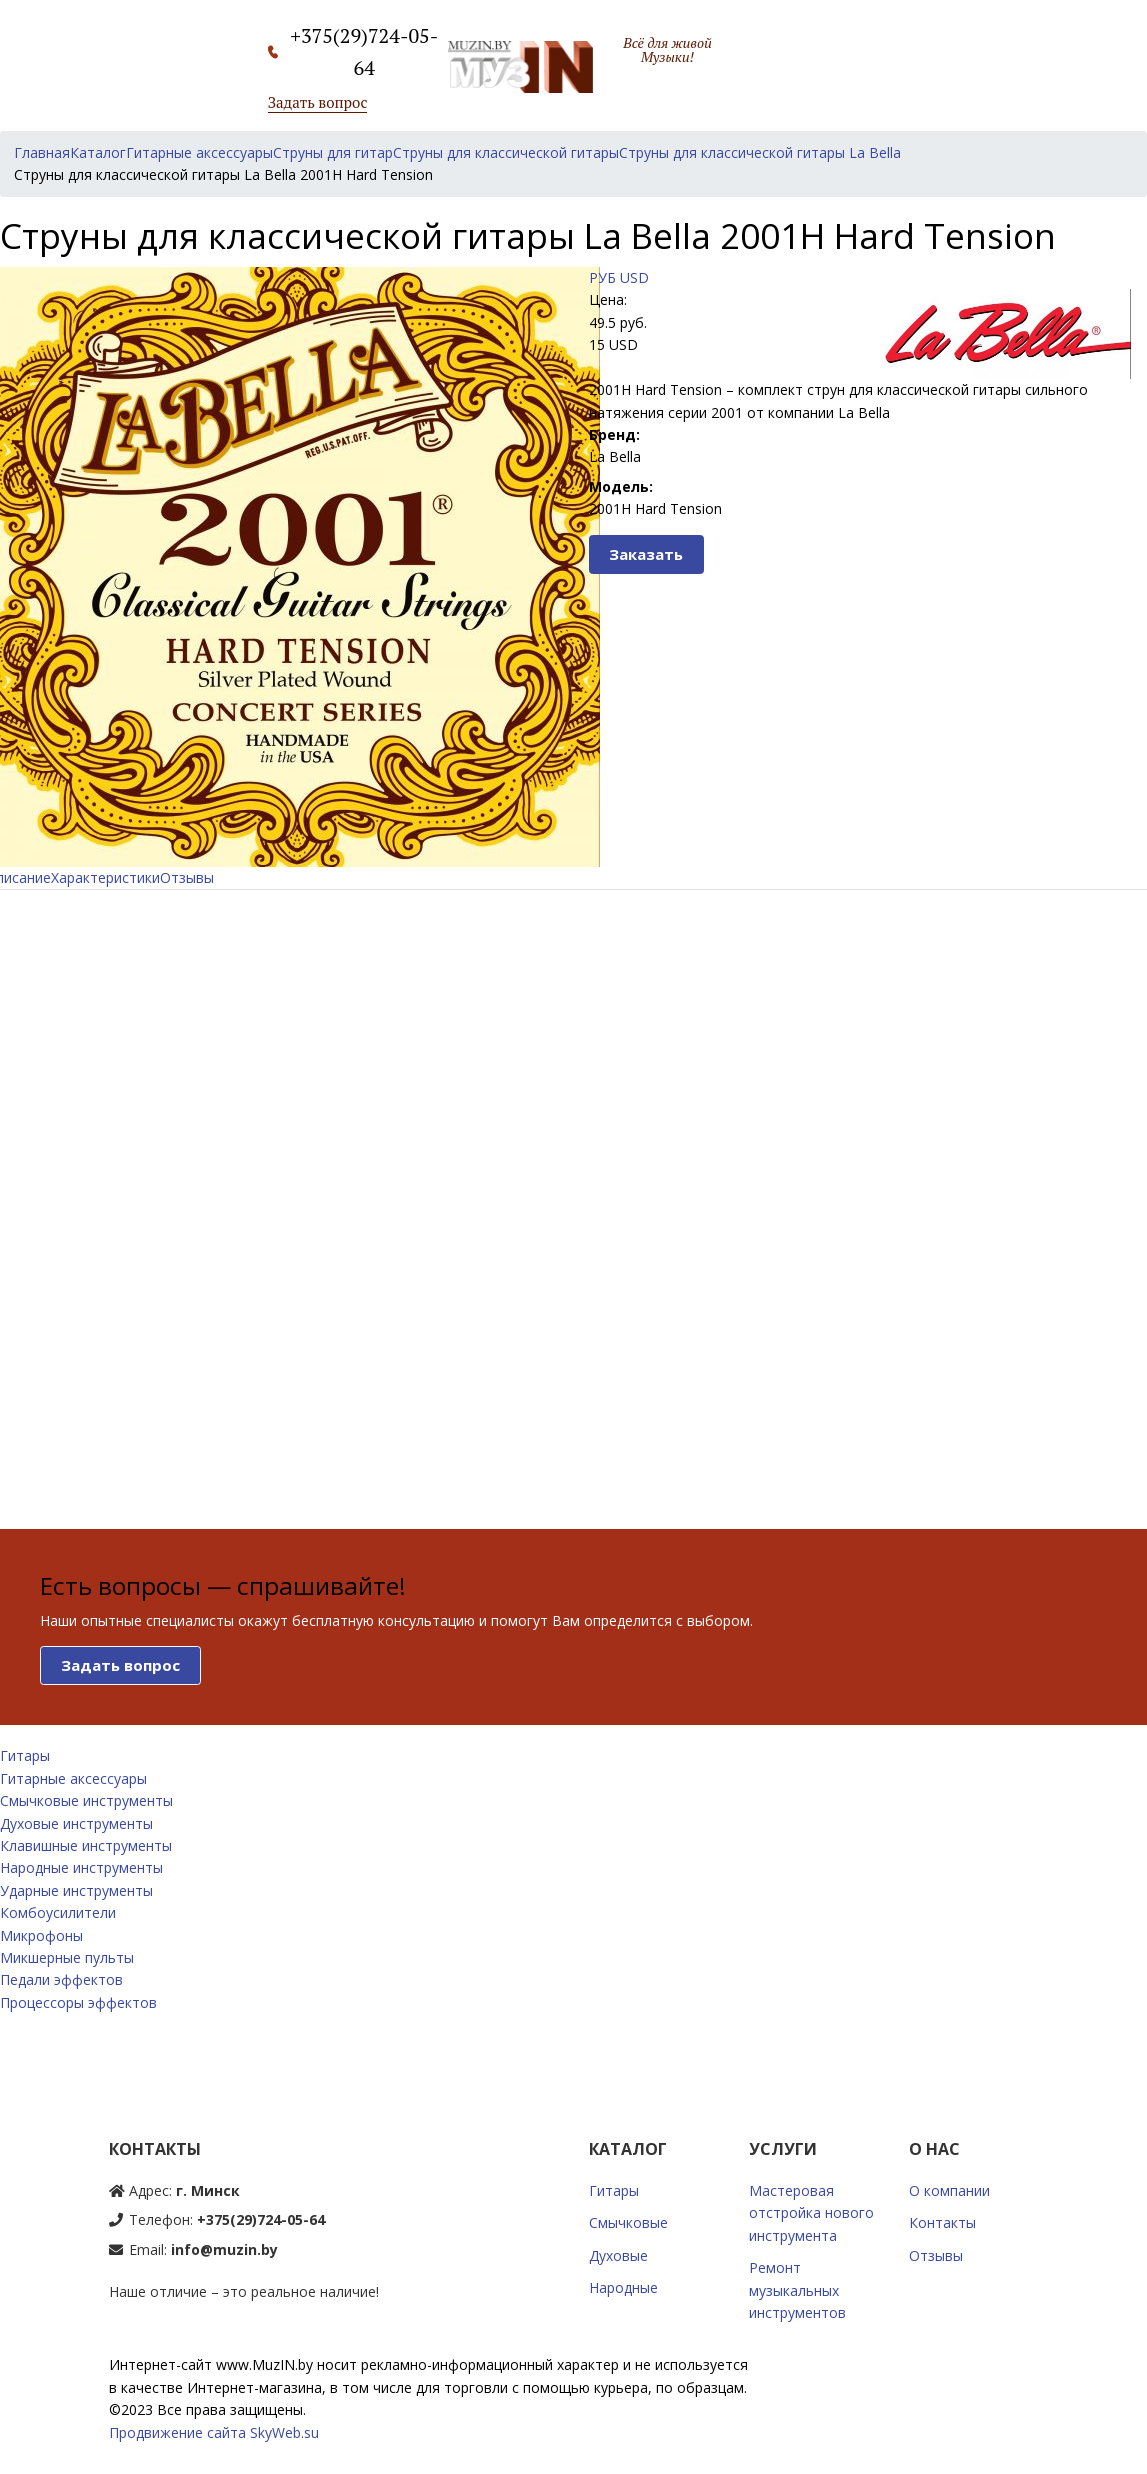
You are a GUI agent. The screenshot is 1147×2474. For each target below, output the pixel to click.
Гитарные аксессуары (73, 1778)
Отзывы (187, 877)
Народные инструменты (81, 1867)
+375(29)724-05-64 (261, 2219)
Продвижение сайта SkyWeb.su (214, 2432)
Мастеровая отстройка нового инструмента (811, 2213)
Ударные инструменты (76, 1890)
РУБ (602, 277)
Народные (623, 2287)
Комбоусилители (58, 1912)
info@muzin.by (224, 2249)
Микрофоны (41, 1935)
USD (634, 277)
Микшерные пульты (67, 1957)
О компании (949, 2190)
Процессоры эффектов (78, 2002)
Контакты (942, 2222)
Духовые (618, 2255)
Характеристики (105, 877)
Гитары (25, 1755)
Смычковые (628, 2222)
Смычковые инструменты (86, 1800)
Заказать (646, 554)
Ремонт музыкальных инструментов (797, 2290)
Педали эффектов (61, 1979)
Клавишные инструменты (86, 1845)
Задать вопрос (318, 102)
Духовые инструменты (76, 1823)
